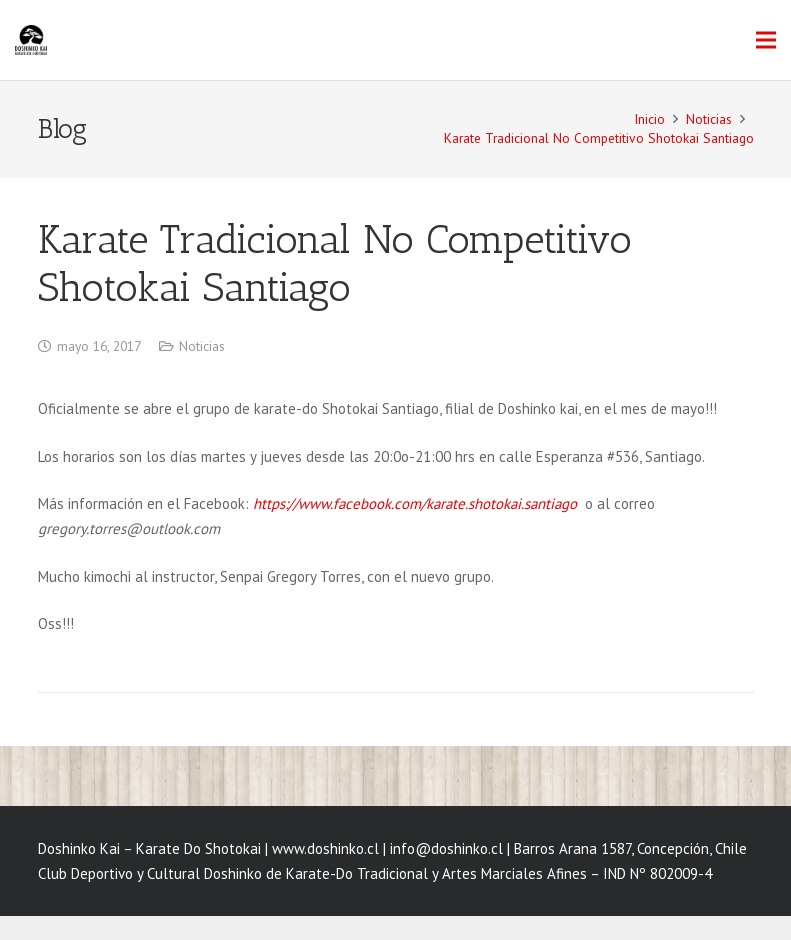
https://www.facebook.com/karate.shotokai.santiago (417, 503)
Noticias (202, 346)
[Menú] (766, 40)
